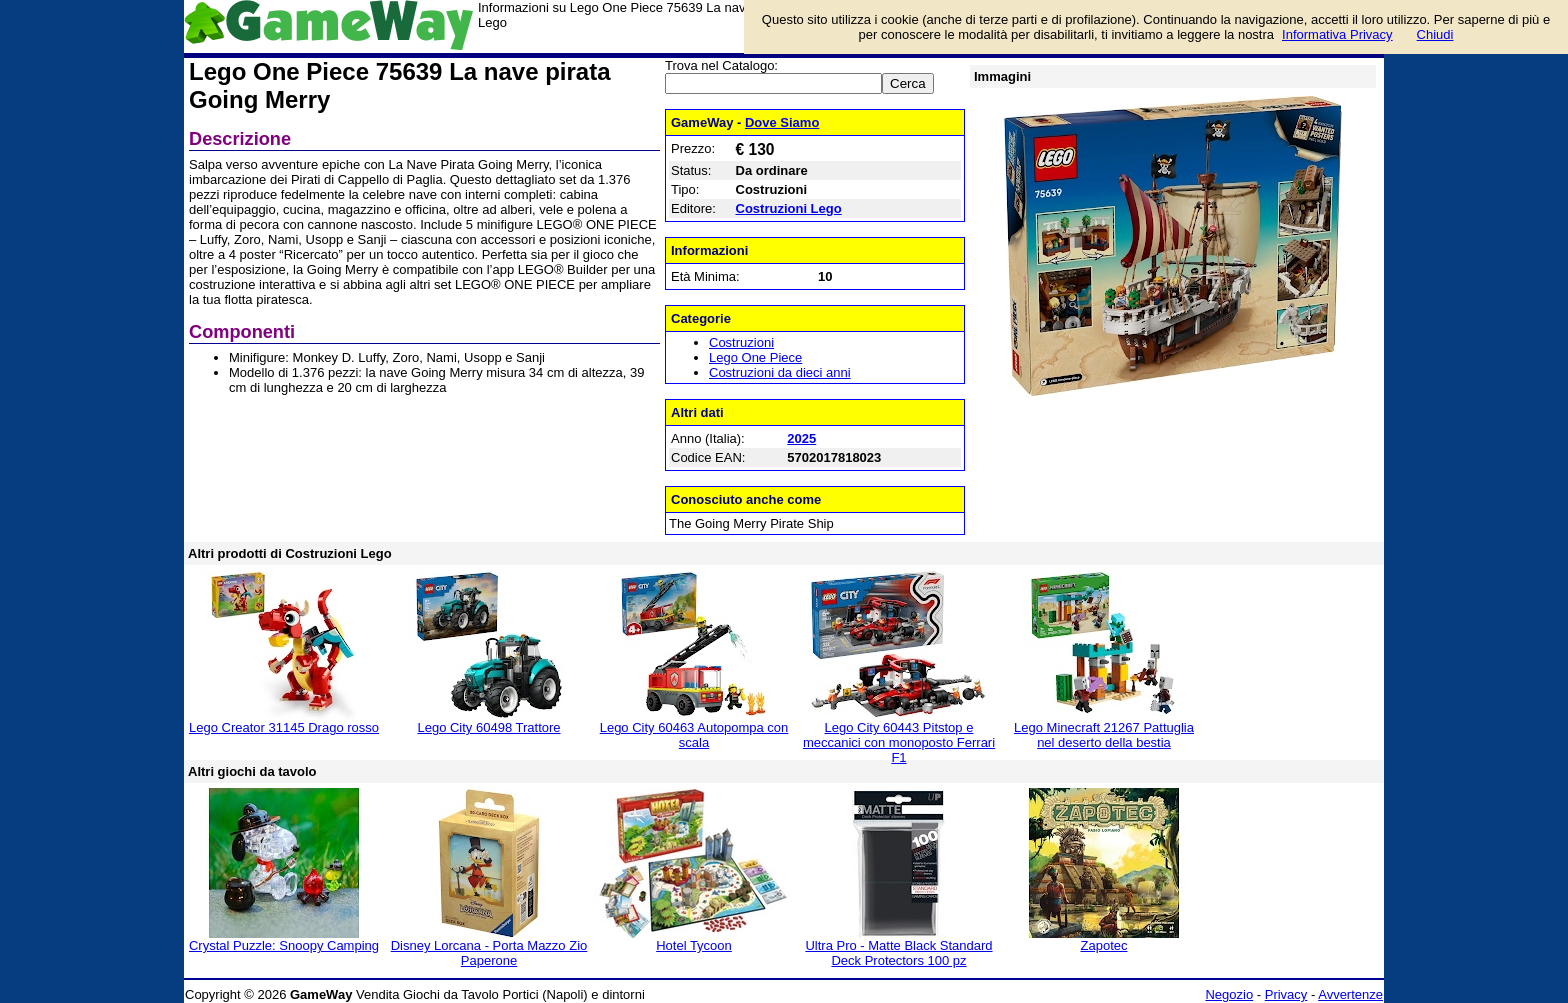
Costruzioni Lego (789, 208)
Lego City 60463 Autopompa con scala (694, 735)
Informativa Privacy (1337, 34)
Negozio (1229, 994)
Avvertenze (1350, 994)
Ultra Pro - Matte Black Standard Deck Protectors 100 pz (898, 953)
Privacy (1286, 994)
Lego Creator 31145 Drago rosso (284, 727)
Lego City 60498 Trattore (488, 727)
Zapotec (1104, 945)
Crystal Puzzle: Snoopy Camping (284, 945)
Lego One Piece (755, 357)
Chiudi (1435, 34)
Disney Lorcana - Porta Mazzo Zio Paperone (489, 953)
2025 (801, 438)
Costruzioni (741, 342)
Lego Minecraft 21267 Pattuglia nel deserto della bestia (1104, 735)
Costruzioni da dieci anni (780, 372)
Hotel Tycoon (694, 945)
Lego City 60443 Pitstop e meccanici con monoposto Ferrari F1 (899, 742)
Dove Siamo (782, 122)
